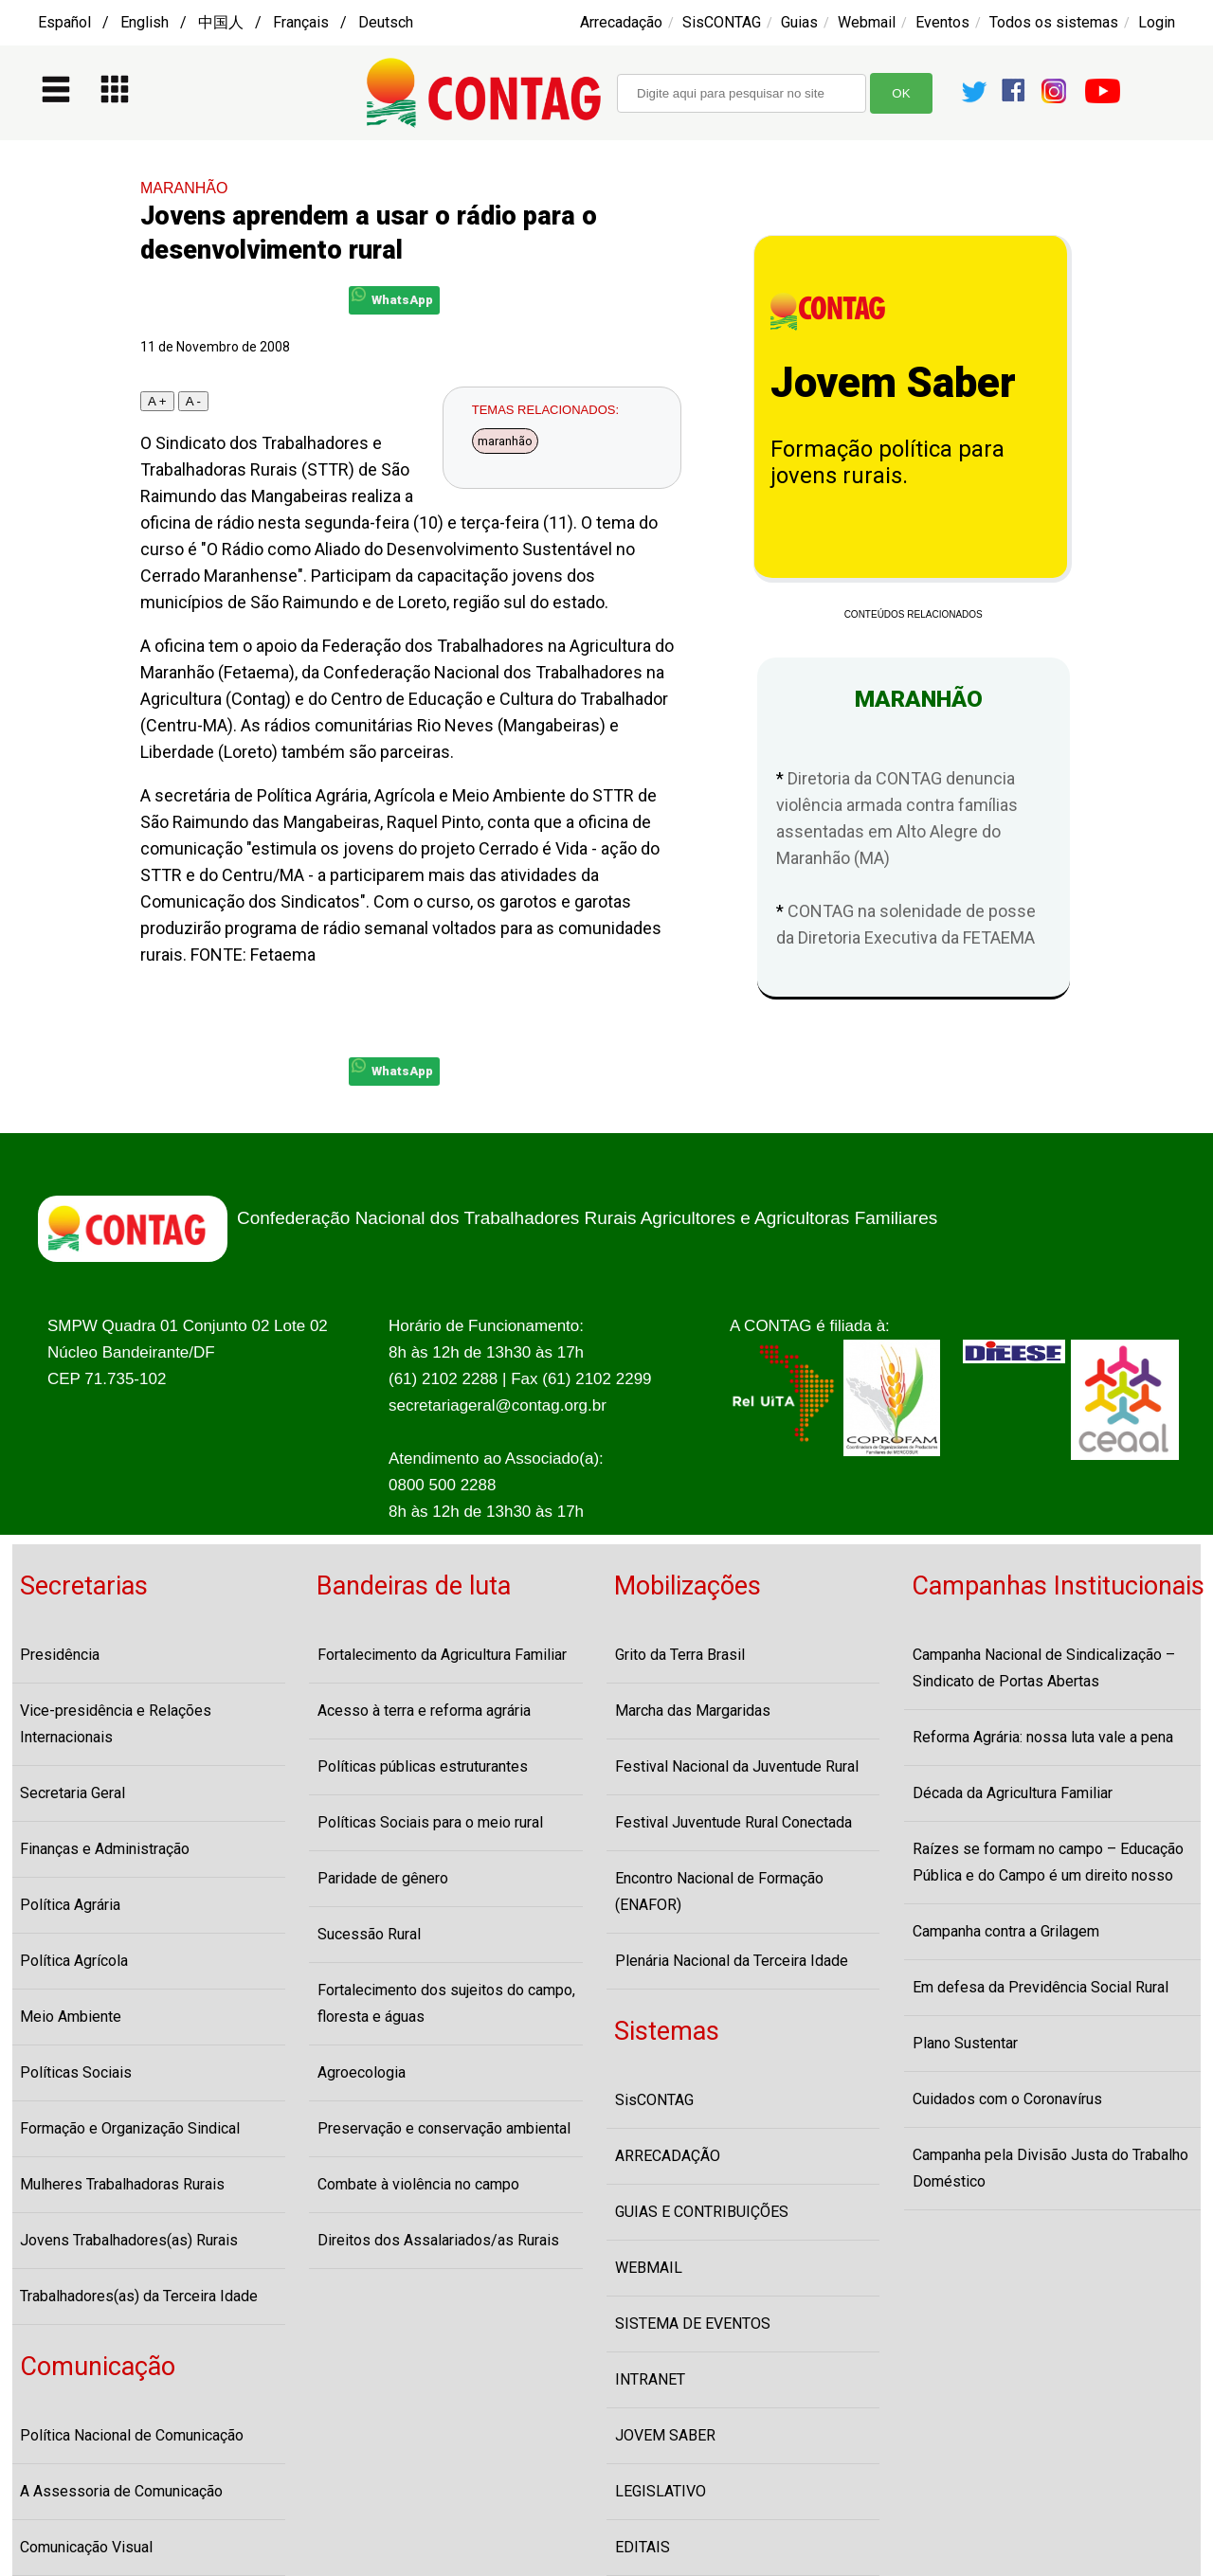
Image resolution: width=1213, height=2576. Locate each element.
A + (157, 401)
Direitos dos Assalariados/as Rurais (438, 2240)
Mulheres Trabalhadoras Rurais (122, 2184)
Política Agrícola (74, 1961)
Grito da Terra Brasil (680, 1655)
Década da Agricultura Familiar (1013, 1793)
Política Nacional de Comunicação (132, 2435)
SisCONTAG (721, 22)
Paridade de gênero (382, 1878)
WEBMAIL (648, 2268)
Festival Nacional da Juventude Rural (737, 1766)
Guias (799, 22)
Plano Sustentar (965, 2043)
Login (1156, 22)
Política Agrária (70, 1905)
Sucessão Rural (369, 1934)
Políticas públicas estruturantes (422, 1766)
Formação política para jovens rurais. (887, 462)
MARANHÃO (183, 188)
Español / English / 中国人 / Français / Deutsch (225, 22)
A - (193, 401)
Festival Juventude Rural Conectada (733, 1822)
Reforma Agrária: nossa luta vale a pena (1043, 1737)
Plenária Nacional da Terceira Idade (731, 1961)
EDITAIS (642, 2547)
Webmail (867, 22)
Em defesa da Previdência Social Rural (1040, 1987)
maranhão (505, 441)
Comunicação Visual (86, 2547)
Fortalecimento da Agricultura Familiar (442, 1655)
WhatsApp (392, 297)
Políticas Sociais (76, 2072)
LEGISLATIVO (660, 2491)
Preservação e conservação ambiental (443, 2128)
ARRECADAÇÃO (667, 2156)
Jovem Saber (893, 382)
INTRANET (650, 2379)
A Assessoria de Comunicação (121, 2491)
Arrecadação (621, 22)
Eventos (942, 22)
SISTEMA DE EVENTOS (692, 2324)
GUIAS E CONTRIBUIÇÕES (701, 2212)
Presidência (60, 1655)
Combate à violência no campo (418, 2184)
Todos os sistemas (1053, 22)
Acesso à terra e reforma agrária (424, 1711)
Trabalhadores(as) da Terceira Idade (139, 2296)
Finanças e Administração (105, 1849)
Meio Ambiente (70, 2017)
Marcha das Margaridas (692, 1711)
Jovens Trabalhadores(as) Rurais (129, 2240)
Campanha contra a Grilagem (1006, 1931)
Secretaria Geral (72, 1793)
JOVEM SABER (665, 2435)
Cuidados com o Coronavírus (1007, 2099)
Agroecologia (361, 2072)
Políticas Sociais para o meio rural (430, 1822)
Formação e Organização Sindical (130, 2128)
